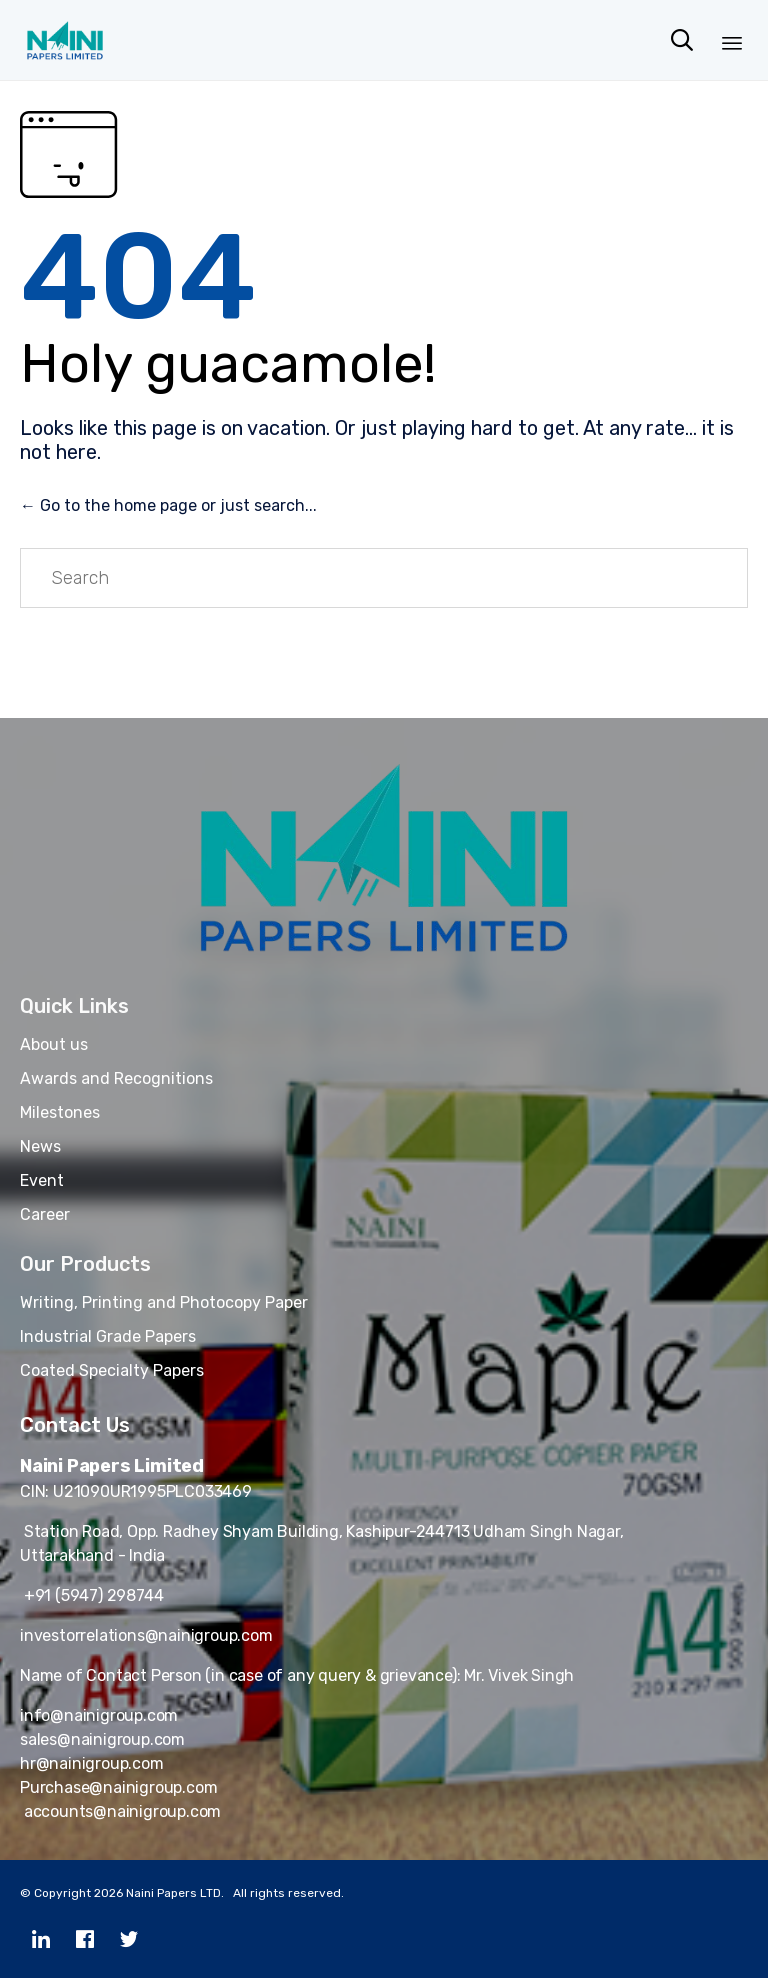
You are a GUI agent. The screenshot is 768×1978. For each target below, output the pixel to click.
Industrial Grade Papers (108, 1336)
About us (54, 1044)
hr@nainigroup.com (92, 1763)
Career (45, 1214)
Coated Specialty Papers (112, 1370)
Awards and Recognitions (116, 1078)
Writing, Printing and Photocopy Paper (164, 1302)
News (40, 1146)
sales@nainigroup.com (102, 1739)
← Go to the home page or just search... (168, 505)
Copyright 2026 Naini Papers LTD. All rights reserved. (189, 1893)
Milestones (60, 1112)
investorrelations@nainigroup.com (146, 1635)
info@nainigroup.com (99, 1715)
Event (42, 1180)
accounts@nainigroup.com (120, 1811)
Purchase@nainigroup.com (118, 1787)
